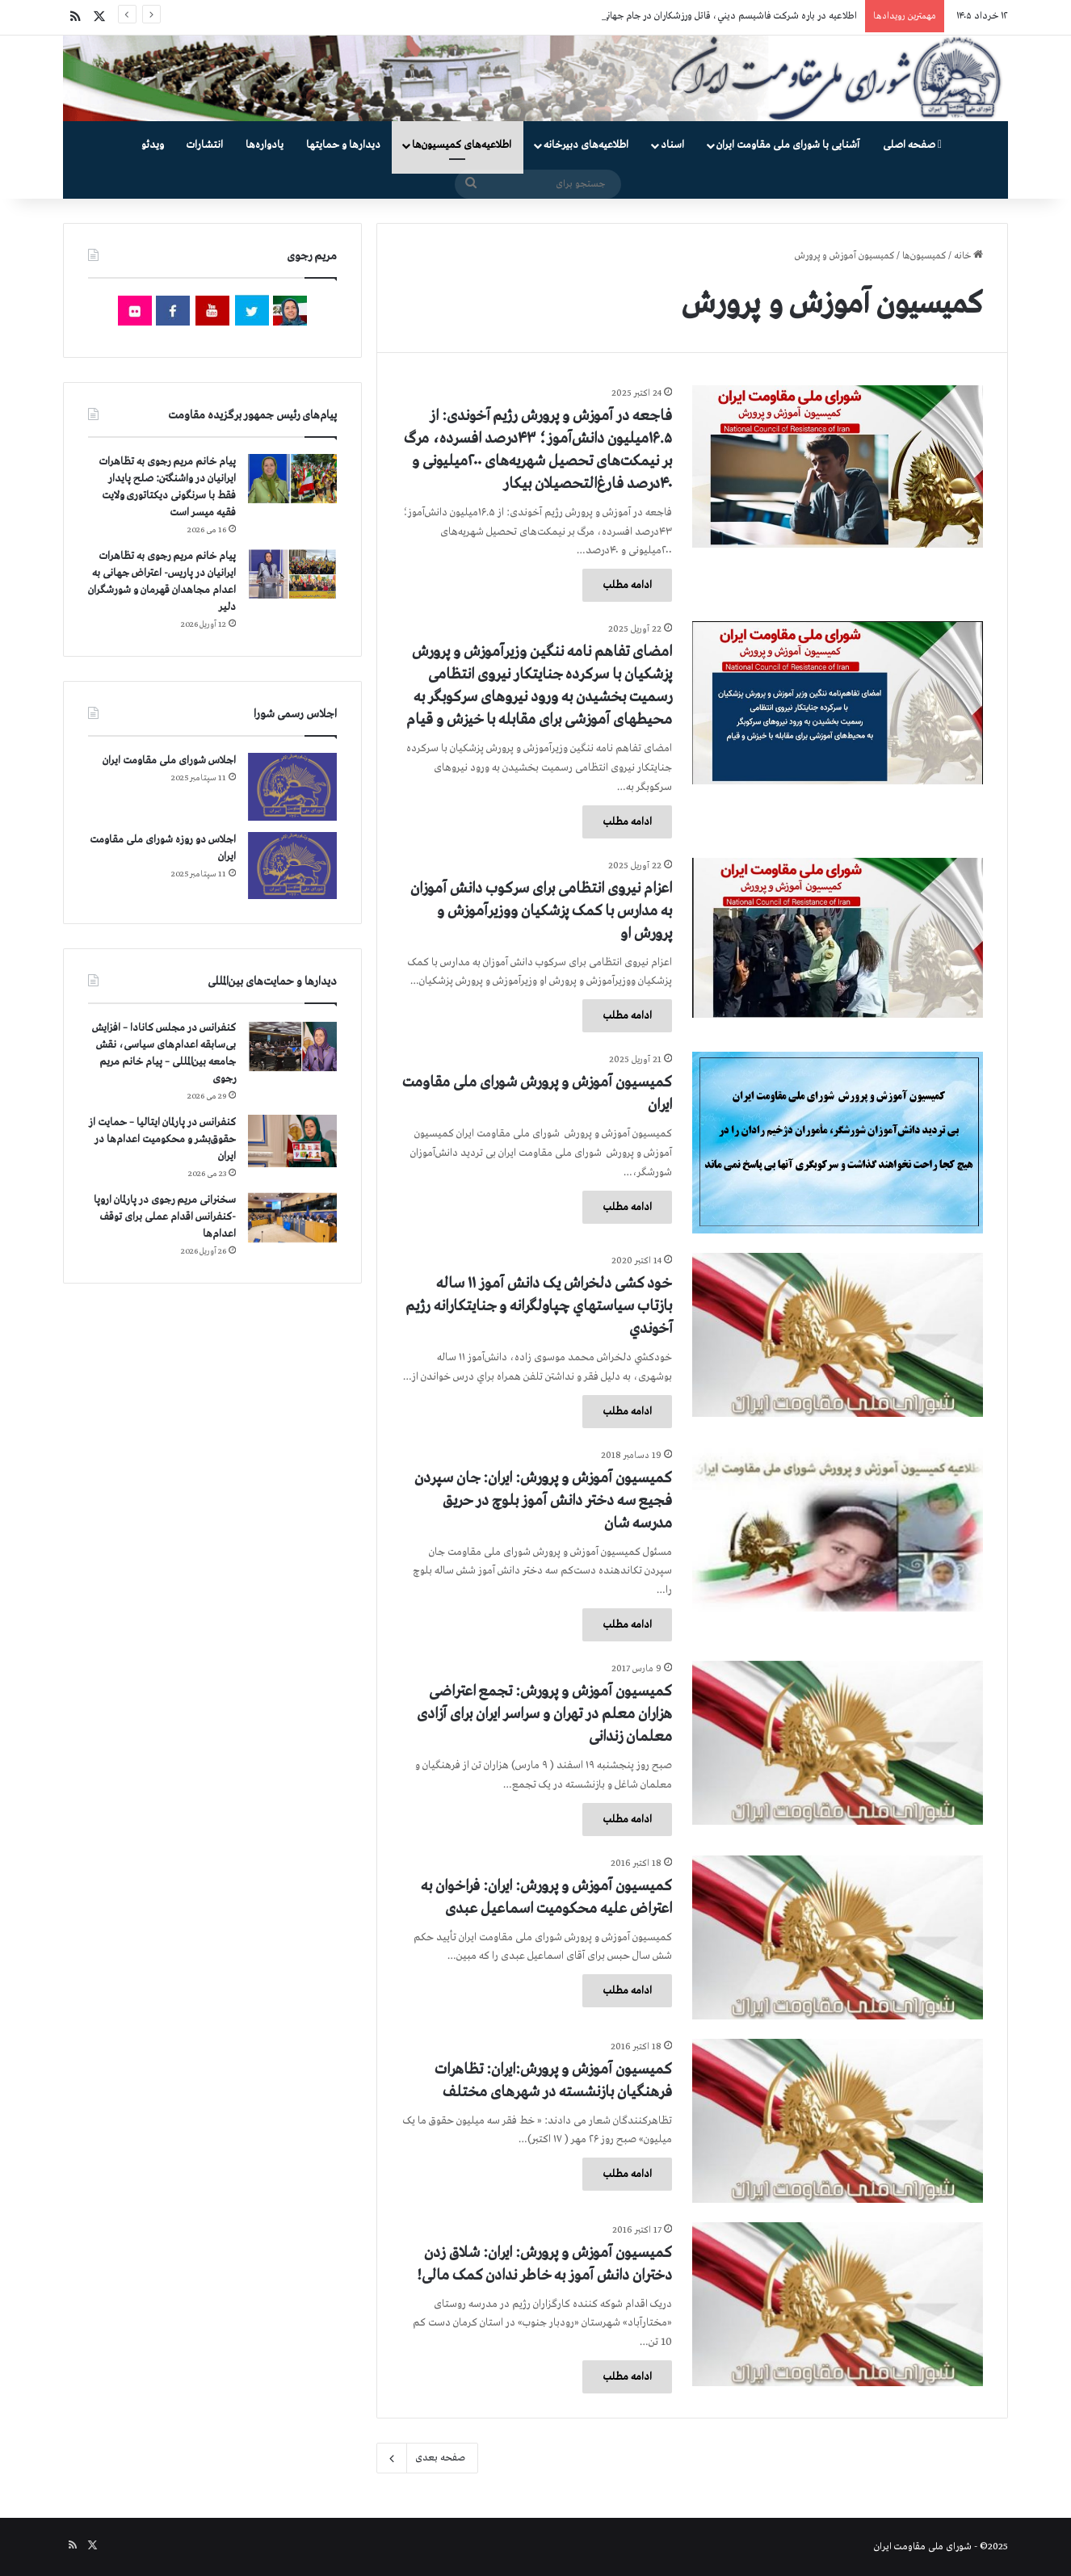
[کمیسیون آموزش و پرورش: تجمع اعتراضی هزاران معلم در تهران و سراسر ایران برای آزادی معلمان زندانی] (837, 1743)
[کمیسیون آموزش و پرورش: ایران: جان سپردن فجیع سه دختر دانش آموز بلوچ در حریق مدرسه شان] (837, 1530)
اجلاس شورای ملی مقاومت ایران (169, 760)
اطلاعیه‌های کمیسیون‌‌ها (461, 145)
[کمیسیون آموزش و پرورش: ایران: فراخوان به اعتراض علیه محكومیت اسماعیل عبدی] (837, 1937)
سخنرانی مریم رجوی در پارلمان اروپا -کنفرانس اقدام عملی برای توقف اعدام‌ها (165, 1217)
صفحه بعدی (427, 2458)
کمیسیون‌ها (924, 256)
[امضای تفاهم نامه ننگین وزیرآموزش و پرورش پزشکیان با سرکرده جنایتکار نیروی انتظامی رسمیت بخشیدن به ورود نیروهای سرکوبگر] (837, 702)
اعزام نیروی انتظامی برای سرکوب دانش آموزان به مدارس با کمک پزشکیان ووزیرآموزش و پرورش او (541, 911)
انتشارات (205, 145)
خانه (968, 256)
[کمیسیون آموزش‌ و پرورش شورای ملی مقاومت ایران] (837, 1142)
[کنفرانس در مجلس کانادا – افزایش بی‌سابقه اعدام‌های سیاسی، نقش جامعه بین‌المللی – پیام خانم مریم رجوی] (292, 1047)
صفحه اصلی (912, 145)
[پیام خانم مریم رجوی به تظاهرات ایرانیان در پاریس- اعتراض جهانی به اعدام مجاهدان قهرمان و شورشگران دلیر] (292, 573)
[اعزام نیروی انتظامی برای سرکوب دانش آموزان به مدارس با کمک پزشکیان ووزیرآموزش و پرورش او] (837, 938)
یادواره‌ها (265, 145)
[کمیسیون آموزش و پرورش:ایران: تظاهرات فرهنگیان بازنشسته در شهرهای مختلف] (837, 2121)
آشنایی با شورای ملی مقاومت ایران (787, 145)
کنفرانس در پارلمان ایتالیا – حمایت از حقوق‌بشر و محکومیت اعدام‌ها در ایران (162, 1139)
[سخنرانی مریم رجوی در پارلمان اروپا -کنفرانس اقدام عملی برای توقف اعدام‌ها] (292, 1217)
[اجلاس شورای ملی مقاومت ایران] (292, 786)
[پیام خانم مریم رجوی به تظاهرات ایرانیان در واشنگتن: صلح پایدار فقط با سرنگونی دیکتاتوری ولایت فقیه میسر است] (292, 478)
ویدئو (152, 145)
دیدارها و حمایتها (343, 145)
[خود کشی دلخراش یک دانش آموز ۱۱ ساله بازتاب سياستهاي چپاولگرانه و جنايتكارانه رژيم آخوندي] (837, 1335)
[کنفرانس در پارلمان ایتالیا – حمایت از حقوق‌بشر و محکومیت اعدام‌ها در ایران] (292, 1141)
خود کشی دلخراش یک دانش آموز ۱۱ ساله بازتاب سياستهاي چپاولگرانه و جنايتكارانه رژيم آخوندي (538, 1306)
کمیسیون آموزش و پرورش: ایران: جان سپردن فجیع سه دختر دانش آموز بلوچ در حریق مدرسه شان (543, 1501)
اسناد (672, 145)
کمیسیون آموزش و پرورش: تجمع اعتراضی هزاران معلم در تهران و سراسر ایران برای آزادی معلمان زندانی (544, 1714)
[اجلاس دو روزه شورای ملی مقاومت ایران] (292, 865)
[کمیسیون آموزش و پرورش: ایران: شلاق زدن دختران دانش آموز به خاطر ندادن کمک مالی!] (837, 2304)
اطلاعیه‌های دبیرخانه (586, 145)
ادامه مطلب (627, 585)
